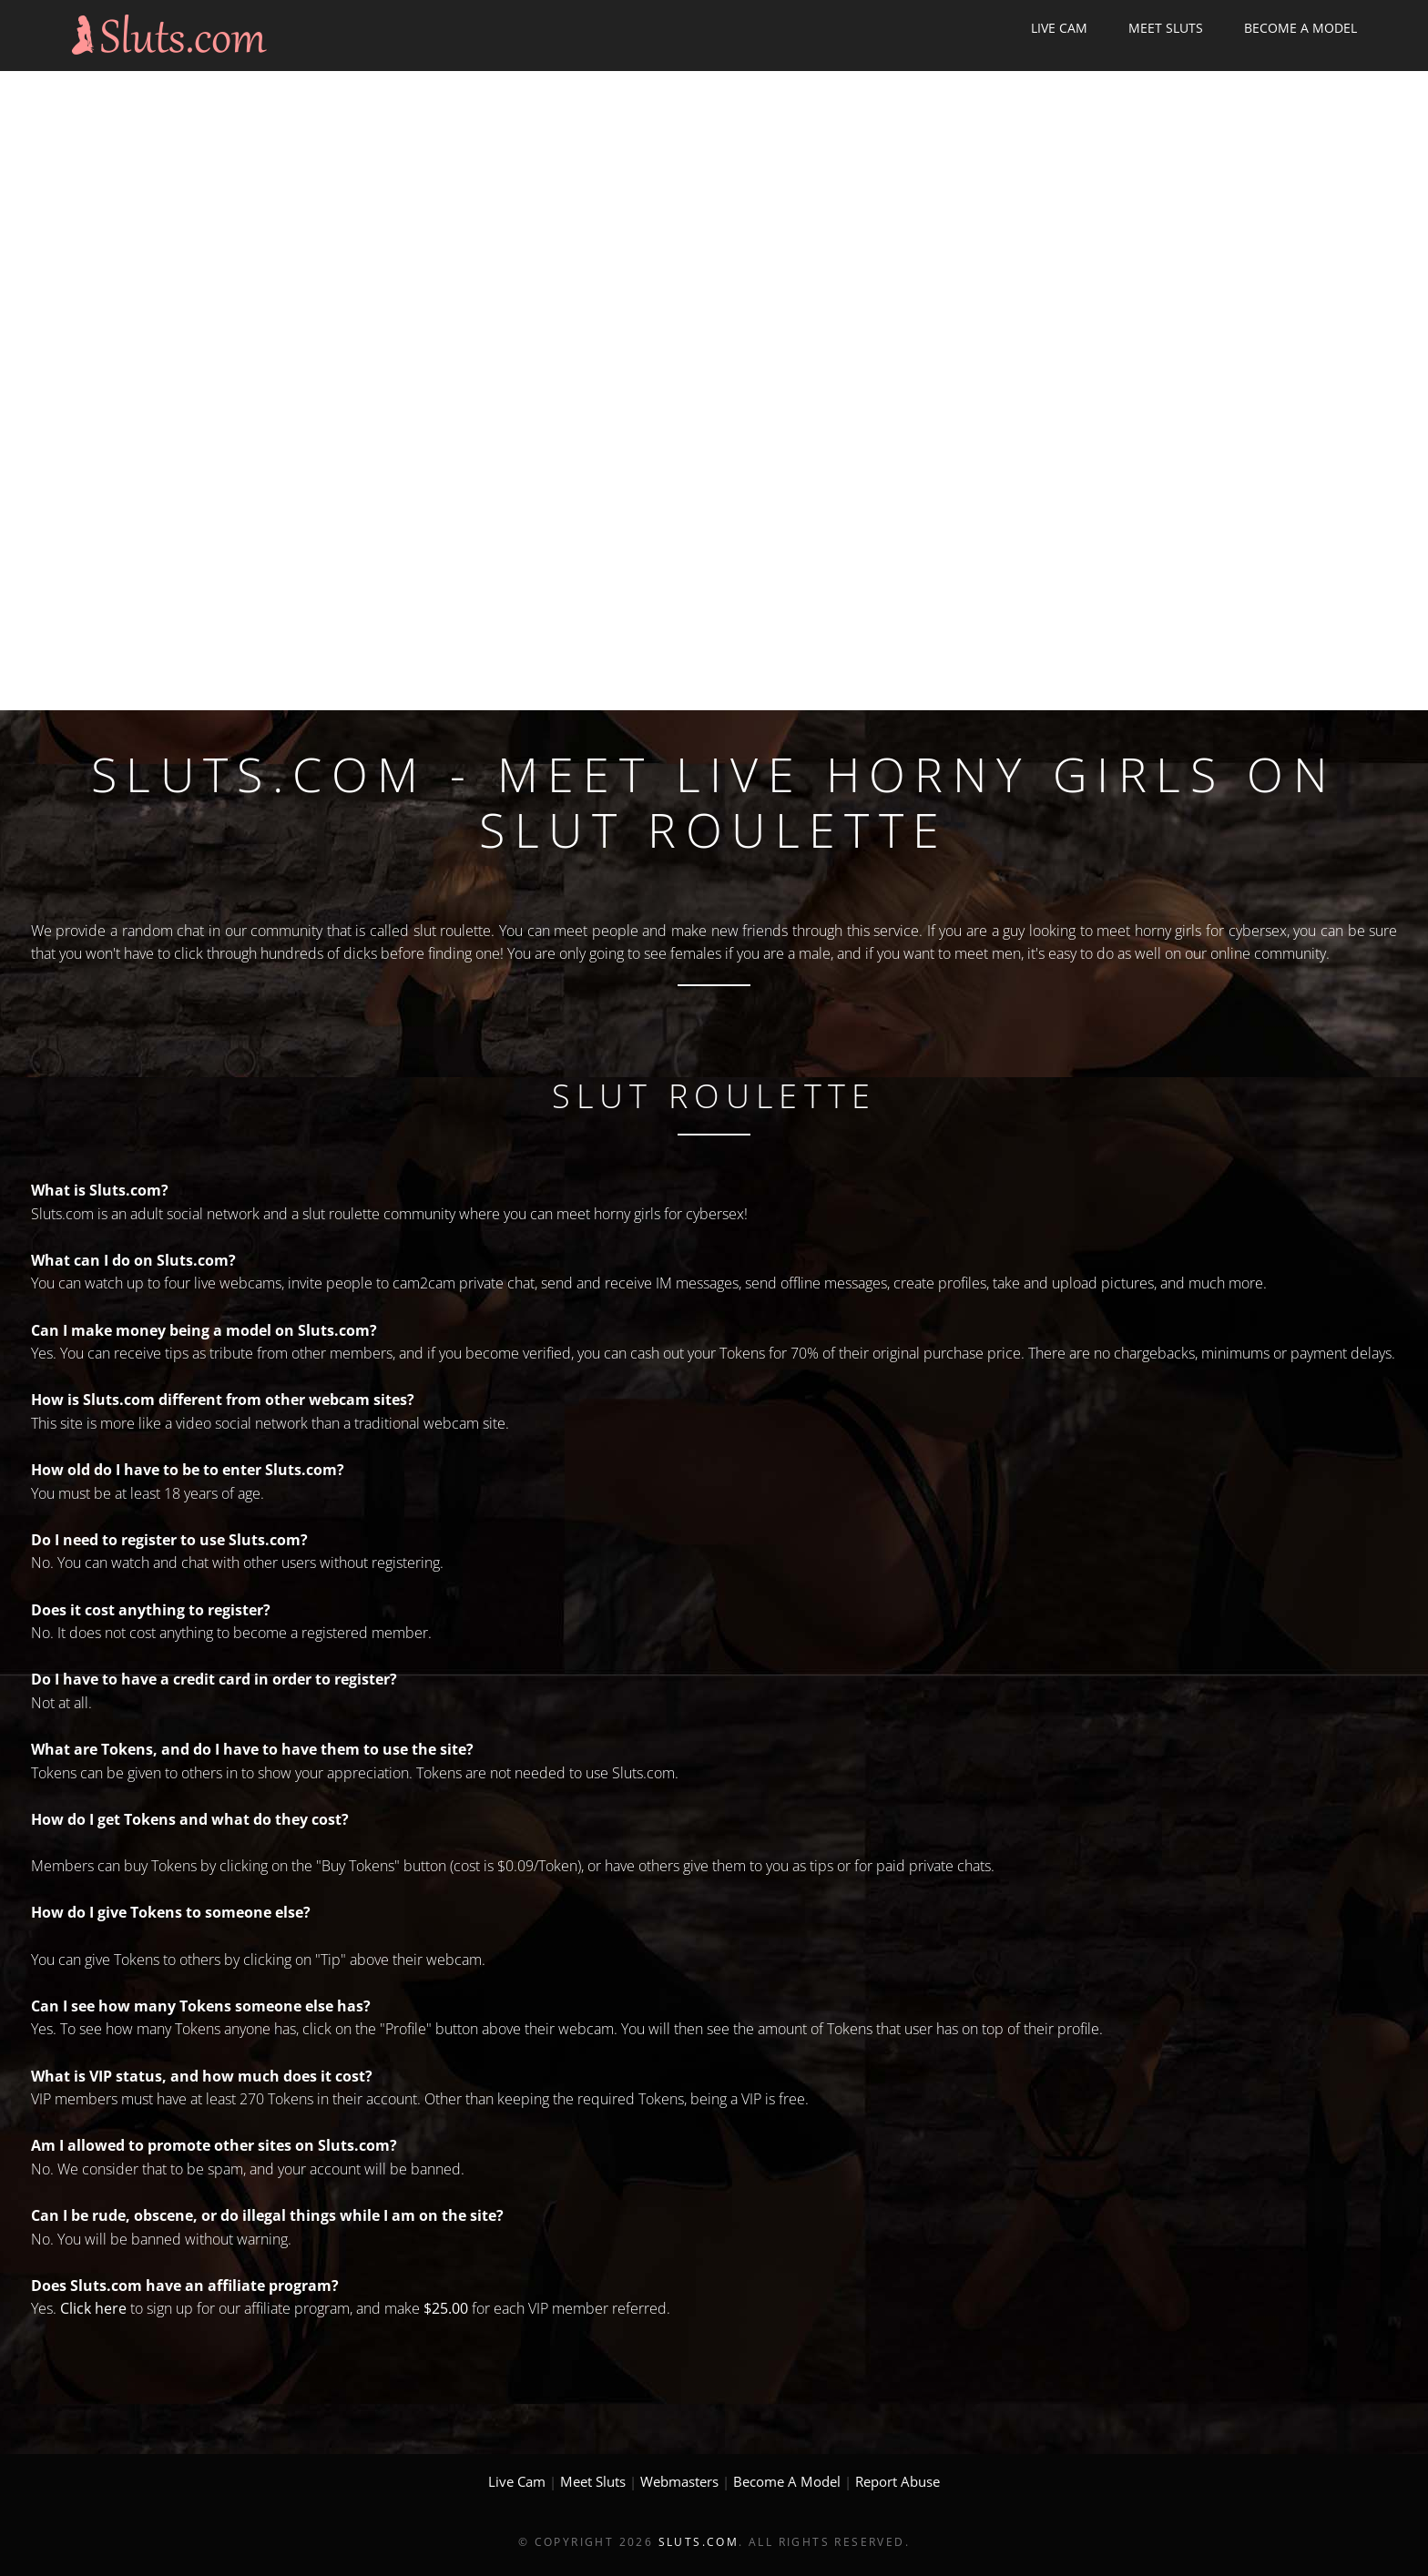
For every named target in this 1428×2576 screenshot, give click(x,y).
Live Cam (1059, 28)
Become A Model (1300, 28)
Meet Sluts (1165, 28)
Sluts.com (699, 2542)
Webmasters (679, 2481)
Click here (93, 2308)
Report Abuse (897, 2481)
